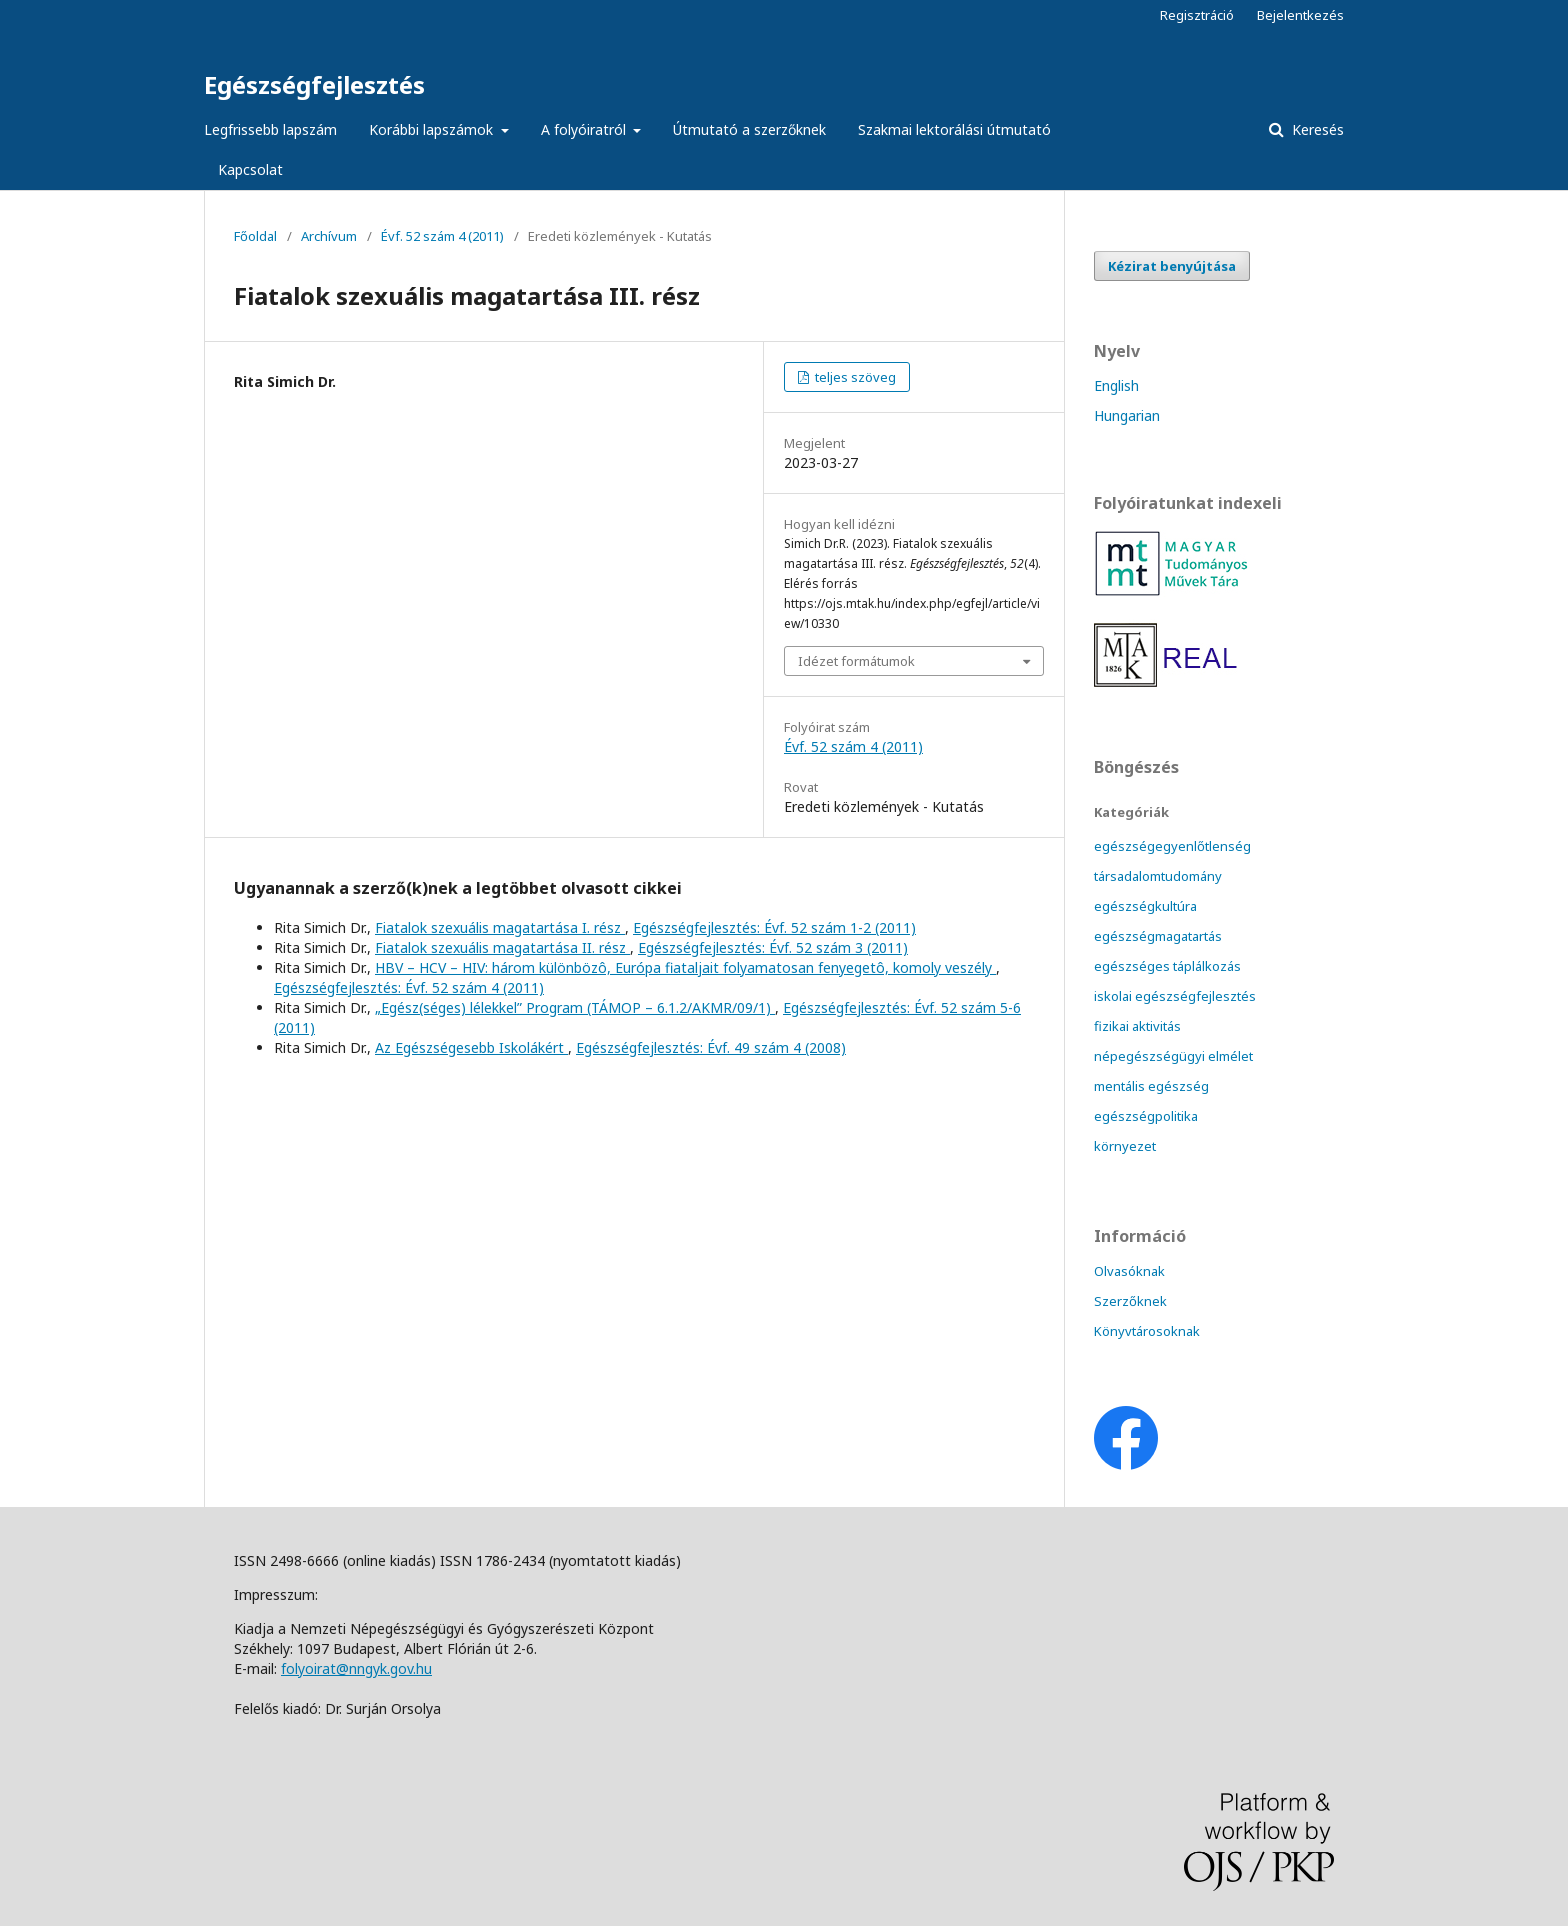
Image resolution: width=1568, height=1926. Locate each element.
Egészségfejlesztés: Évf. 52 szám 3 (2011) (773, 947)
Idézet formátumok (856, 661)
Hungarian (1127, 415)
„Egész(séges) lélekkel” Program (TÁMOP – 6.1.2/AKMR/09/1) (575, 1007)
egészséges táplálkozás (1167, 966)
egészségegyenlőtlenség (1172, 846)
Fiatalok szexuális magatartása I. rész (500, 927)
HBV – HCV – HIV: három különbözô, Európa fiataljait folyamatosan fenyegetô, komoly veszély (685, 967)
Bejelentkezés (1300, 15)
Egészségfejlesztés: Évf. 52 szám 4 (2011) (409, 987)
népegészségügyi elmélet (1173, 1056)
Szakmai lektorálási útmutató (954, 129)
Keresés (1316, 129)
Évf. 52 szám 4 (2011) (442, 236)
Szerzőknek (1130, 1301)
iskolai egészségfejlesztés (1175, 996)
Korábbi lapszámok (433, 129)
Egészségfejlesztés (314, 84)
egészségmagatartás (1158, 936)
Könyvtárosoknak (1147, 1331)
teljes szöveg (854, 377)
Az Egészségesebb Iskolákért (471, 1047)
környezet (1125, 1146)
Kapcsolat (250, 169)
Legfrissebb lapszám (270, 129)
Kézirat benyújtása (1172, 266)
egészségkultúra (1145, 906)
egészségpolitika (1146, 1116)
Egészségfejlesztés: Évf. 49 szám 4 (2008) (711, 1047)
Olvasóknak (1129, 1271)
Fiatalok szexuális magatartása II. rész (502, 947)
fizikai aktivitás (1137, 1026)
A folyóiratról (585, 129)
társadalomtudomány (1158, 876)
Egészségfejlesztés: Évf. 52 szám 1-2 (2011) (774, 927)
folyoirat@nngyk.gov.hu (356, 1668)
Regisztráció (1197, 15)
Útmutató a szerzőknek (749, 129)
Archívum (329, 236)
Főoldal (255, 236)
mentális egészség (1151, 1086)
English (1116, 385)
